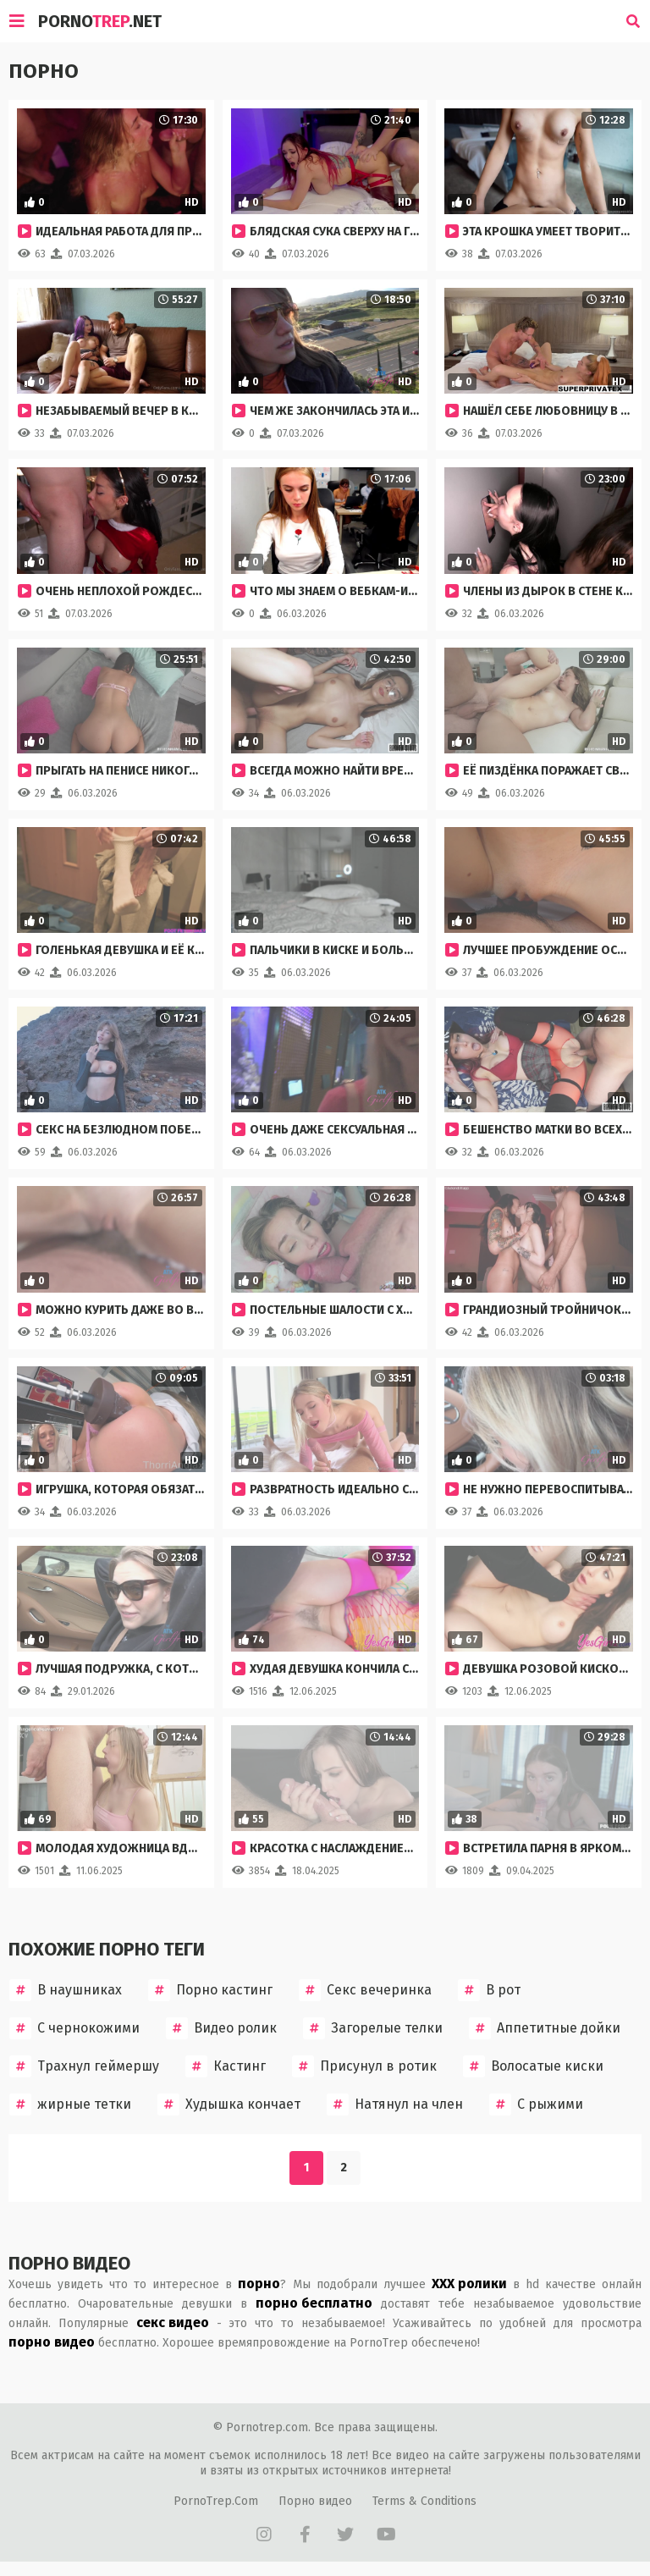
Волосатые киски (533, 2066)
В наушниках (65, 1990)
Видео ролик (221, 2028)
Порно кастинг (210, 1990)
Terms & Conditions (424, 2501)
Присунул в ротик (364, 2066)
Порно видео (315, 2501)
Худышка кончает (228, 2104)
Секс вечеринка (365, 1990)
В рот (489, 1990)
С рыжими (536, 2104)
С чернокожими (74, 2028)
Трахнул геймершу (84, 2066)
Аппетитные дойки (544, 2028)
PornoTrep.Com (216, 2501)
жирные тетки (70, 2104)
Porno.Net (100, 21)
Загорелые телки (373, 2028)
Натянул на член (395, 2104)
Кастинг (225, 2066)
